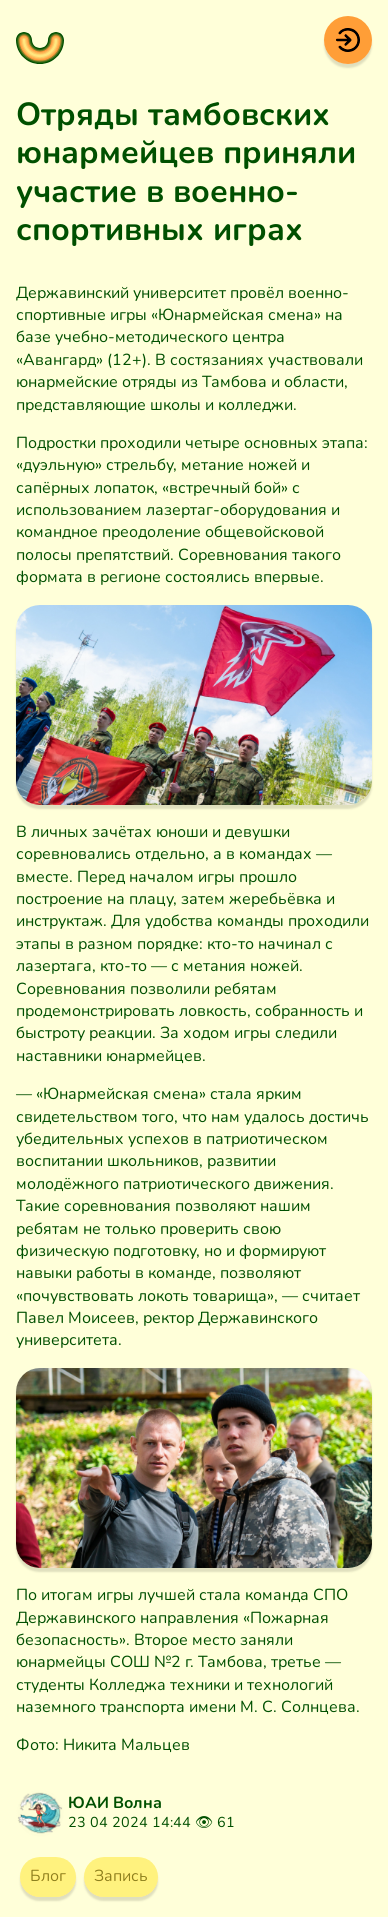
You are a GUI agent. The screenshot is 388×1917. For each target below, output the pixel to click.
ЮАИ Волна (115, 1803)
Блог (48, 1876)
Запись (121, 1876)
